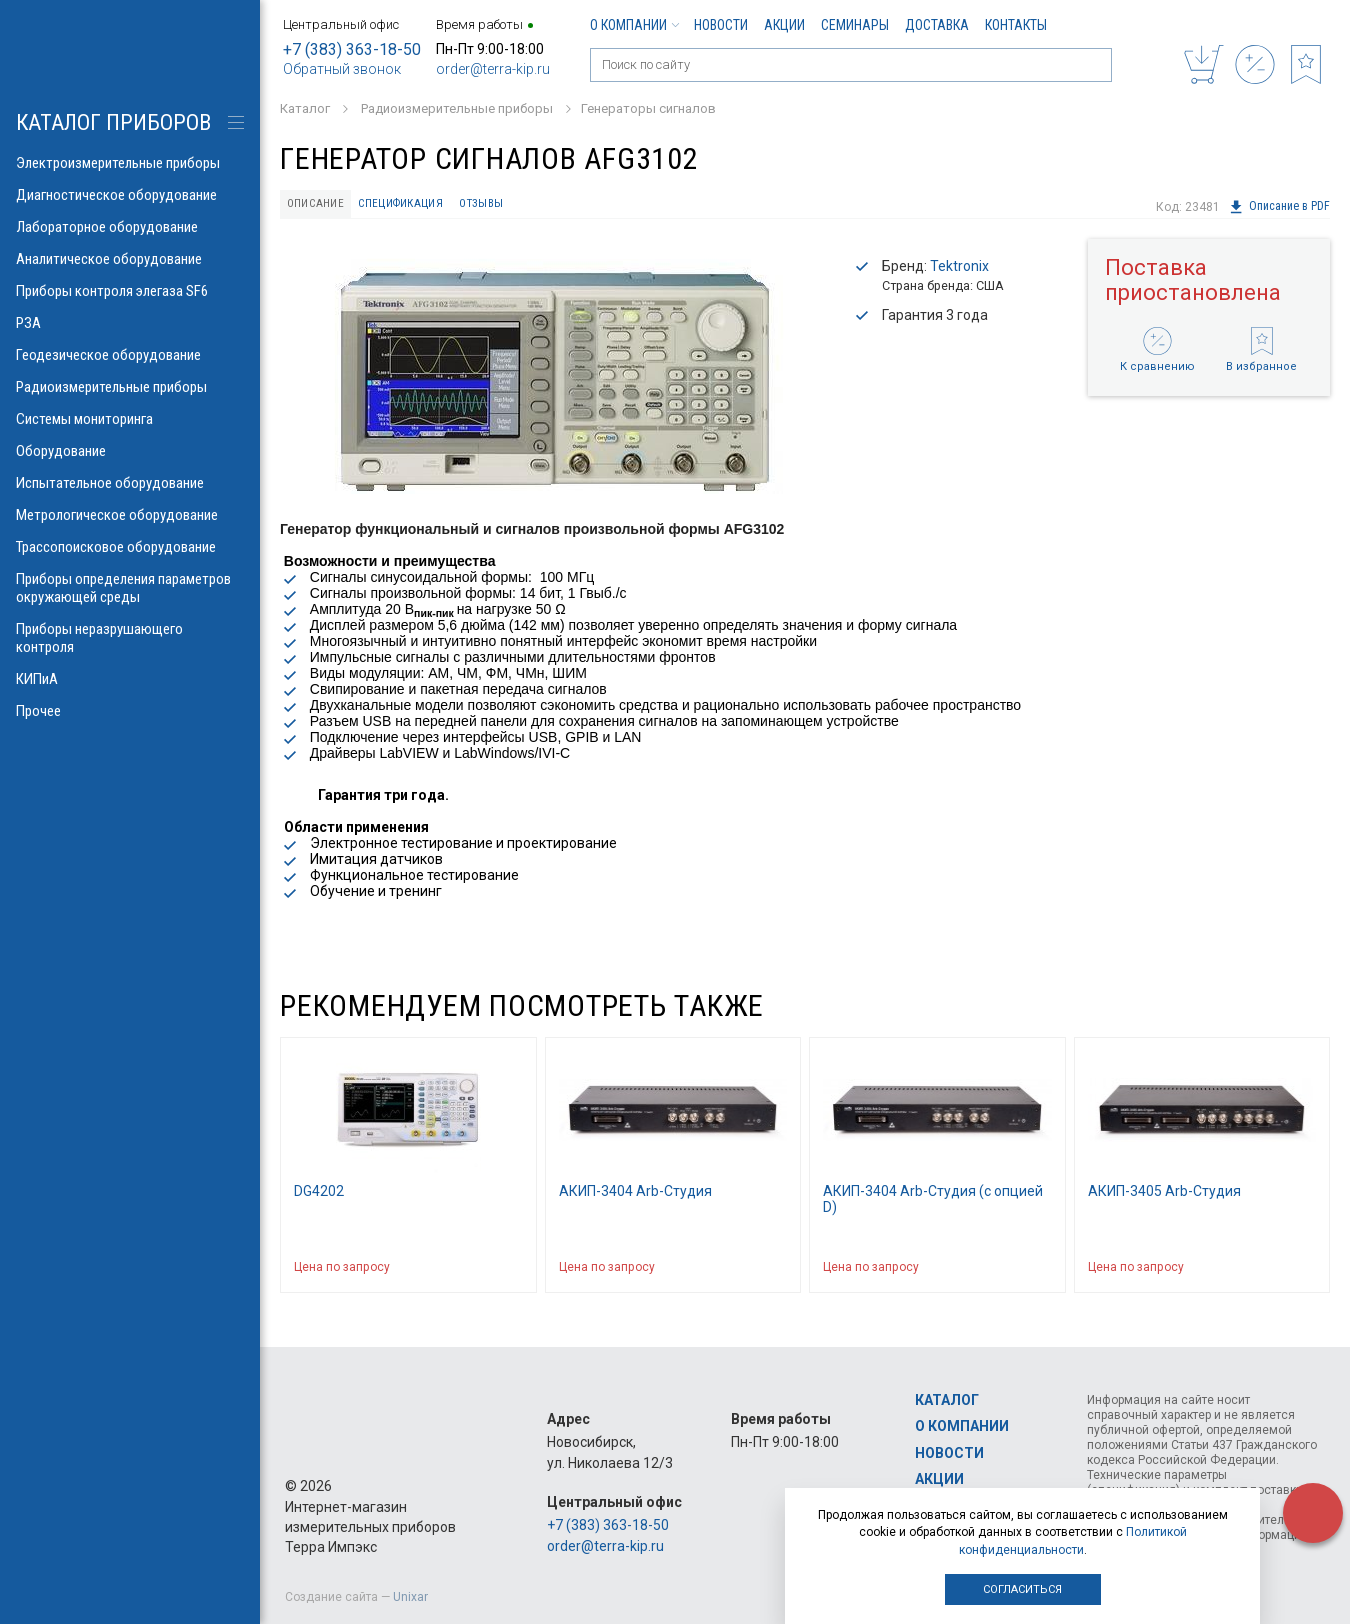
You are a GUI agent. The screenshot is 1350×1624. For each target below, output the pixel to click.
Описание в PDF (1278, 207)
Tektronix (959, 270)
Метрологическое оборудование (130, 515)
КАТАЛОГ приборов (113, 122)
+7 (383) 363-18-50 (352, 49)
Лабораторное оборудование (130, 227)
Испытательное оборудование (130, 483)
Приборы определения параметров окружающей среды (130, 588)
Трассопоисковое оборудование (130, 547)
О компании (634, 25)
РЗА (130, 323)
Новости (721, 25)
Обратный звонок (342, 69)
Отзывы (501, 205)
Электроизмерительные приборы (130, 163)
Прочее (130, 711)
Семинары (855, 25)
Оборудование (130, 451)
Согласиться (1022, 1589)
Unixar (410, 1597)
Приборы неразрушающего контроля (130, 638)
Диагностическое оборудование (130, 195)
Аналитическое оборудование (130, 259)
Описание (320, 205)
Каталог (947, 1400)
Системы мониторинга (130, 419)
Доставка (937, 25)
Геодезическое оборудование (130, 355)
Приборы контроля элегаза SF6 (130, 291)
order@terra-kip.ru (493, 69)
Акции (784, 25)
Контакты (1016, 25)
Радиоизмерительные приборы (130, 387)
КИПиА (130, 679)
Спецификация (412, 205)
